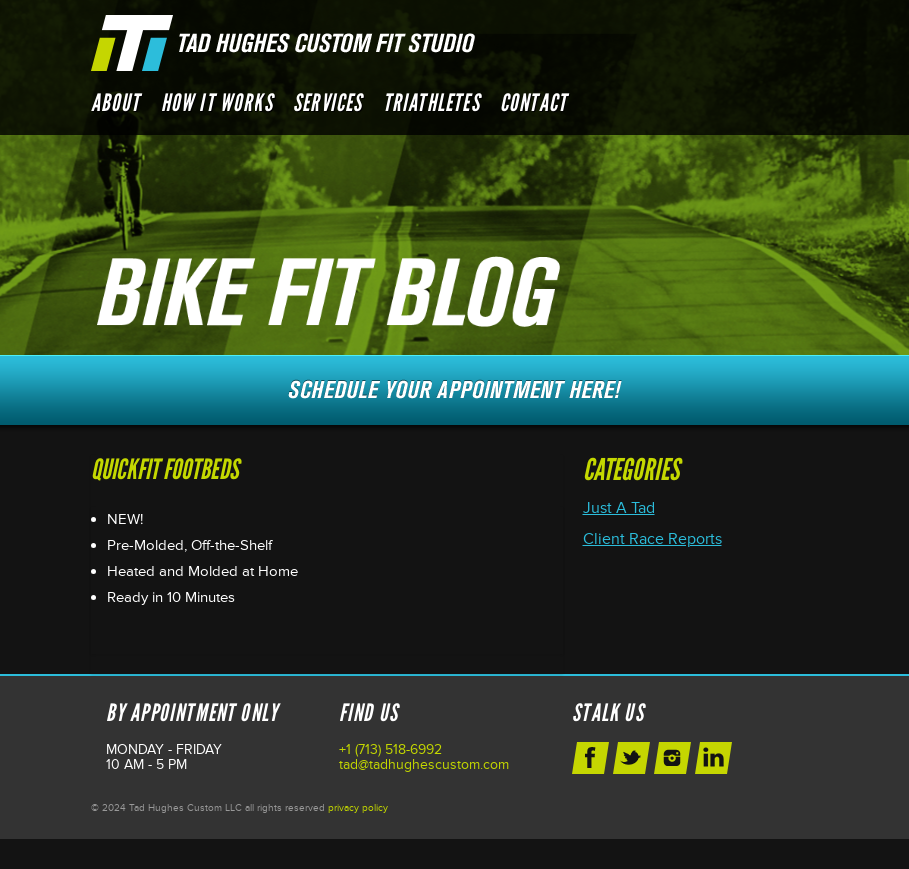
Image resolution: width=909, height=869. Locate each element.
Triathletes (431, 102)
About (116, 102)
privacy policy (358, 808)
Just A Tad (619, 508)
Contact (533, 102)
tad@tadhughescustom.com (424, 764)
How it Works (217, 102)
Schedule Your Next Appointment (455, 390)
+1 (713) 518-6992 (390, 749)
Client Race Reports (652, 539)
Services (328, 102)
